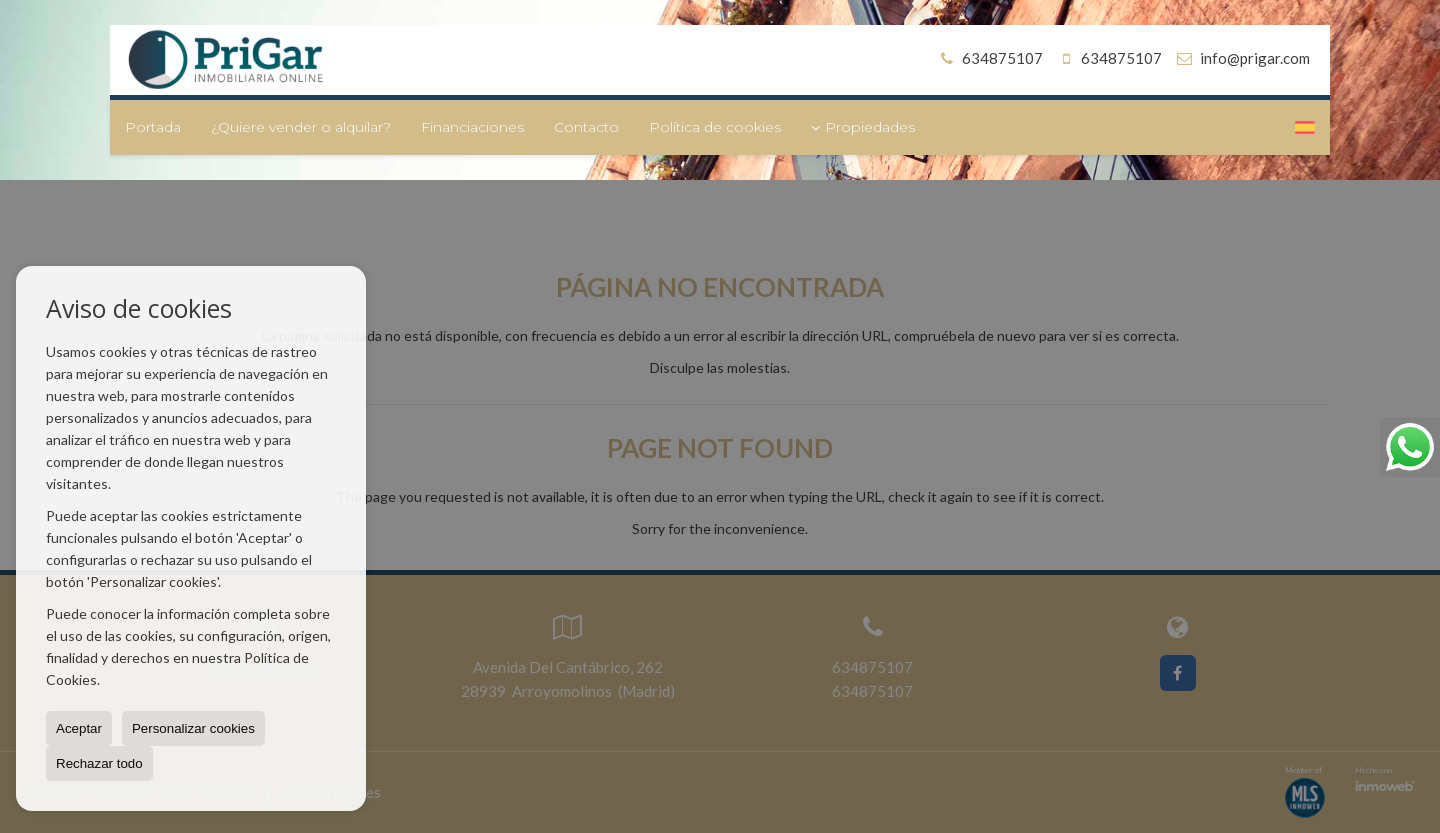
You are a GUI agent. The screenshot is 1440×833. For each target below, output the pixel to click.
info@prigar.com (1255, 58)
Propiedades (863, 127)
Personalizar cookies (193, 728)
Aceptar (79, 728)
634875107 (988, 58)
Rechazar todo (99, 763)
